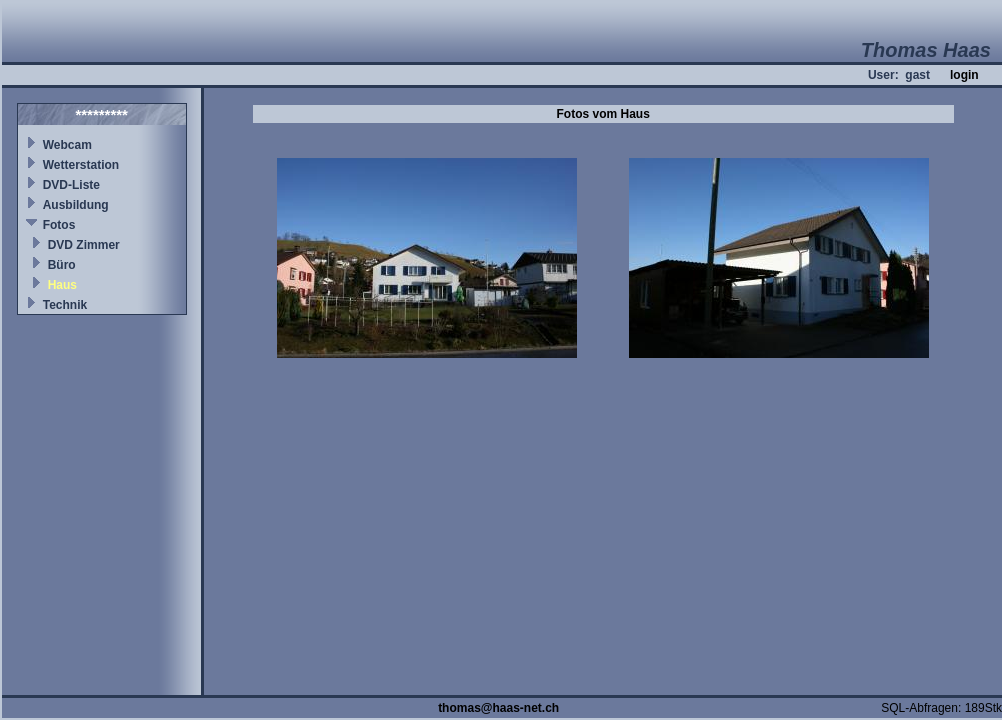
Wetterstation (81, 165)
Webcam (67, 145)
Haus (62, 285)
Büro (62, 265)
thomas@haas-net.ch (498, 708)
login (964, 75)
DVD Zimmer (84, 245)
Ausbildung (76, 205)
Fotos (59, 225)
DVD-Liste (71, 185)
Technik (65, 305)
